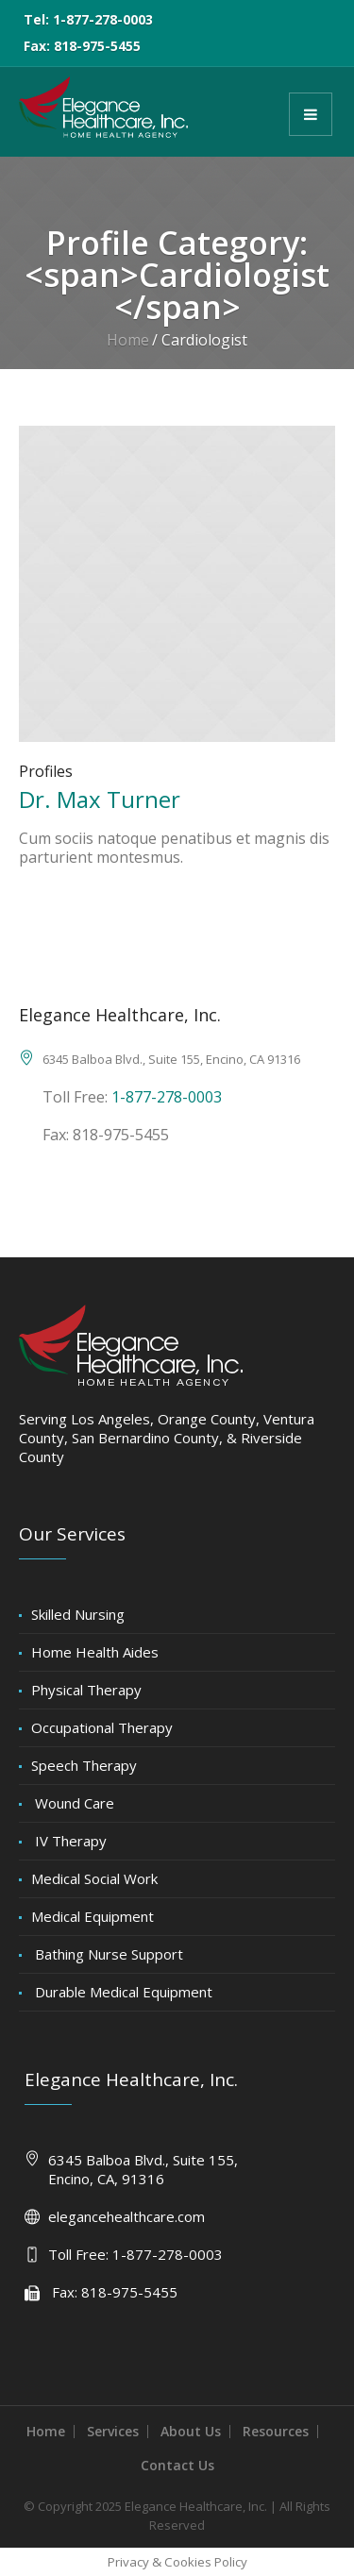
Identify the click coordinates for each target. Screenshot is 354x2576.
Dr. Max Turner (99, 799)
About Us (190, 2431)
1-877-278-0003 (166, 1096)
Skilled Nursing (78, 1614)
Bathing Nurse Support (107, 1954)
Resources (276, 2431)
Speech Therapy (84, 1765)
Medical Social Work (94, 1878)
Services (113, 2431)
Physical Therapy (86, 1689)
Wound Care (72, 1802)
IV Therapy (69, 1840)
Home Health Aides (95, 1651)
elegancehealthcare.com (126, 2216)
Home (128, 339)
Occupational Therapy (102, 1727)
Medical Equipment (92, 1916)
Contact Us (177, 2465)
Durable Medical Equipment (121, 1991)
